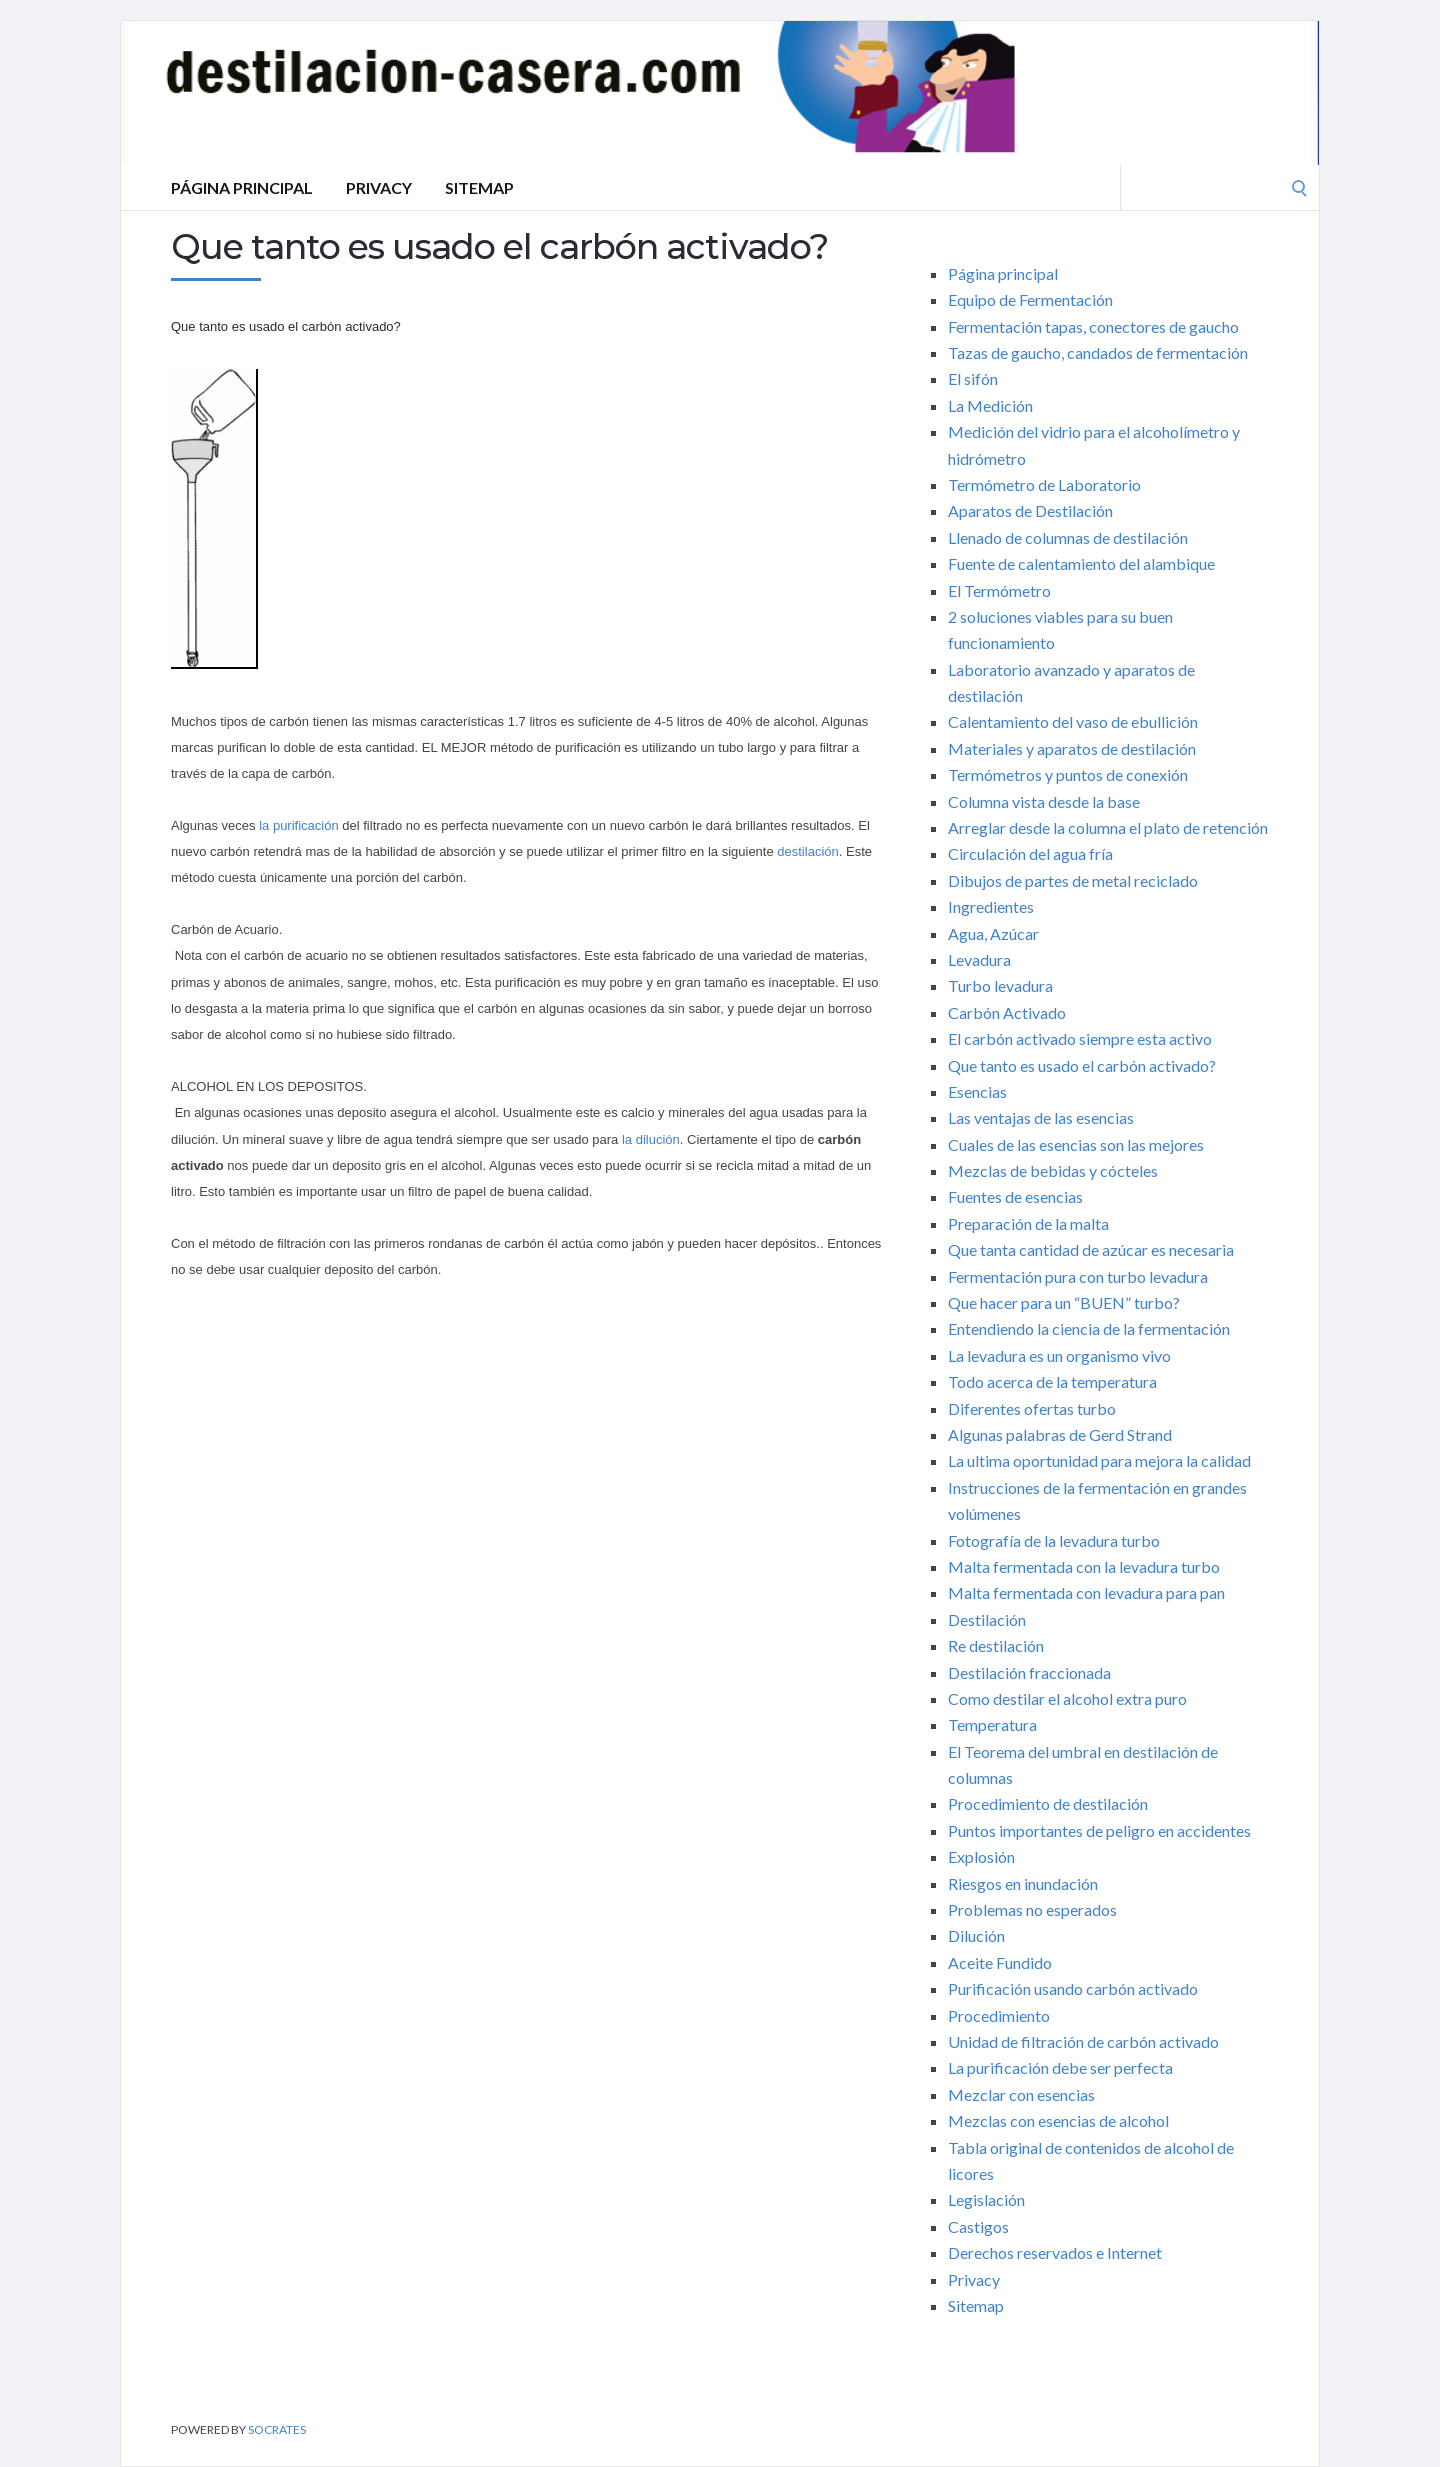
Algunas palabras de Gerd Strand (1060, 1434)
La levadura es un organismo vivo (1059, 1355)
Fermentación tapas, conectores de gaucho (1093, 326)
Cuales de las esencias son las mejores (1076, 1144)
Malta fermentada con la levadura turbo (1084, 1566)
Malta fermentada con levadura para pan (1086, 1592)
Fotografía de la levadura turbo (1054, 1540)
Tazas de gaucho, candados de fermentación (1098, 352)
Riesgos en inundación (1023, 1883)
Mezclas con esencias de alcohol (1058, 2120)
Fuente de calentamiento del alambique (1081, 563)
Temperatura (992, 1724)
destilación (807, 851)
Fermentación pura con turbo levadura (1078, 1276)
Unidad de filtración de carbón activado (1083, 2041)
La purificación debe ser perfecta (1060, 2067)
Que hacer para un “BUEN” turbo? (1064, 1302)
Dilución (976, 1935)
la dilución (648, 1139)
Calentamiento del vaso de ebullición (1073, 721)
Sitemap (479, 187)
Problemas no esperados (1032, 1909)
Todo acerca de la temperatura (1052, 1381)
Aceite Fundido (1000, 1962)
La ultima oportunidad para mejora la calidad (1099, 1460)
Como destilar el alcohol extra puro (1067, 1698)
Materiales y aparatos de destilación (1072, 748)
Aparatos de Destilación (1030, 510)
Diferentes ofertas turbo (1032, 1408)
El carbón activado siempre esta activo (1080, 1038)
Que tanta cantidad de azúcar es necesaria (1091, 1249)
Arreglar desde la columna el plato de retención (1108, 827)
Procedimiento (999, 2015)
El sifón (973, 378)
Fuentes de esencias (1015, 1196)
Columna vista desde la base (1044, 801)
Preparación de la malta (1028, 1223)
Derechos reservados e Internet (1055, 2252)
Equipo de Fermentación (1030, 299)
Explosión (981, 1856)
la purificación (299, 825)
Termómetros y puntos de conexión (1068, 774)
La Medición (990, 405)
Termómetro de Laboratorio (1044, 484)
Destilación (987, 1619)
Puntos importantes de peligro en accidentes (1099, 1830)
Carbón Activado (1007, 1012)
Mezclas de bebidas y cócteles (1053, 1170)
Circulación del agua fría (1030, 853)
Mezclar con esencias (1021, 2094)
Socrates (277, 2429)
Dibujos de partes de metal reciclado (1073, 880)
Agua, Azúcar (993, 933)
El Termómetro (999, 590)
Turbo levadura (1000, 985)
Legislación (986, 2199)
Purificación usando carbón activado (1073, 1988)
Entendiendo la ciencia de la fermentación (1089, 1328)
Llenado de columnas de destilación (1068, 537)
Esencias (977, 1091)
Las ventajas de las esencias (1041, 1117)
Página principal (242, 187)
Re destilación (996, 1645)
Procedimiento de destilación (1048, 1803)
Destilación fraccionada (1029, 1672)
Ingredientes (991, 906)
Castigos (978, 2226)
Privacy (379, 187)
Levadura (979, 959)
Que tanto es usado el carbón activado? (1082, 1065)
